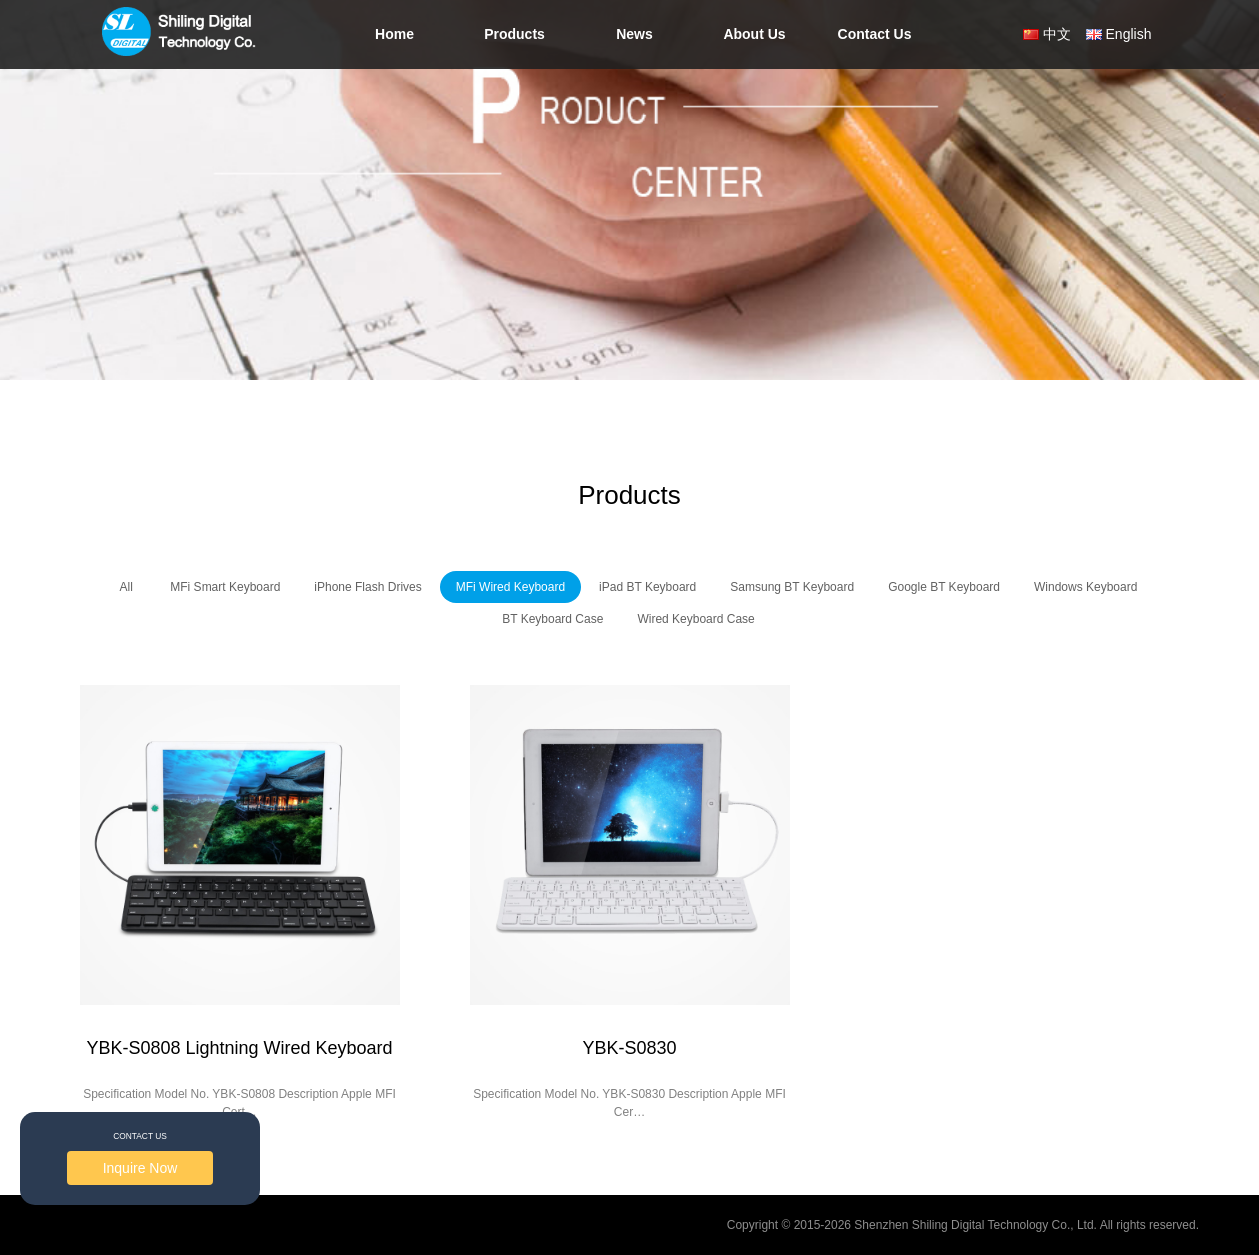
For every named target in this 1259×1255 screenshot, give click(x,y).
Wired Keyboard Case (695, 619)
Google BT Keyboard (944, 587)
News (634, 34)
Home (394, 34)
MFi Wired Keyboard (510, 587)
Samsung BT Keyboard (792, 587)
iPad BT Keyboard (647, 587)
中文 (1057, 34)
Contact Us (875, 34)
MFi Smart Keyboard (225, 587)
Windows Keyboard (1085, 587)
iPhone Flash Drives (367, 587)
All (126, 587)
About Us (754, 34)
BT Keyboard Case (552, 619)
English (1129, 34)
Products (514, 34)
